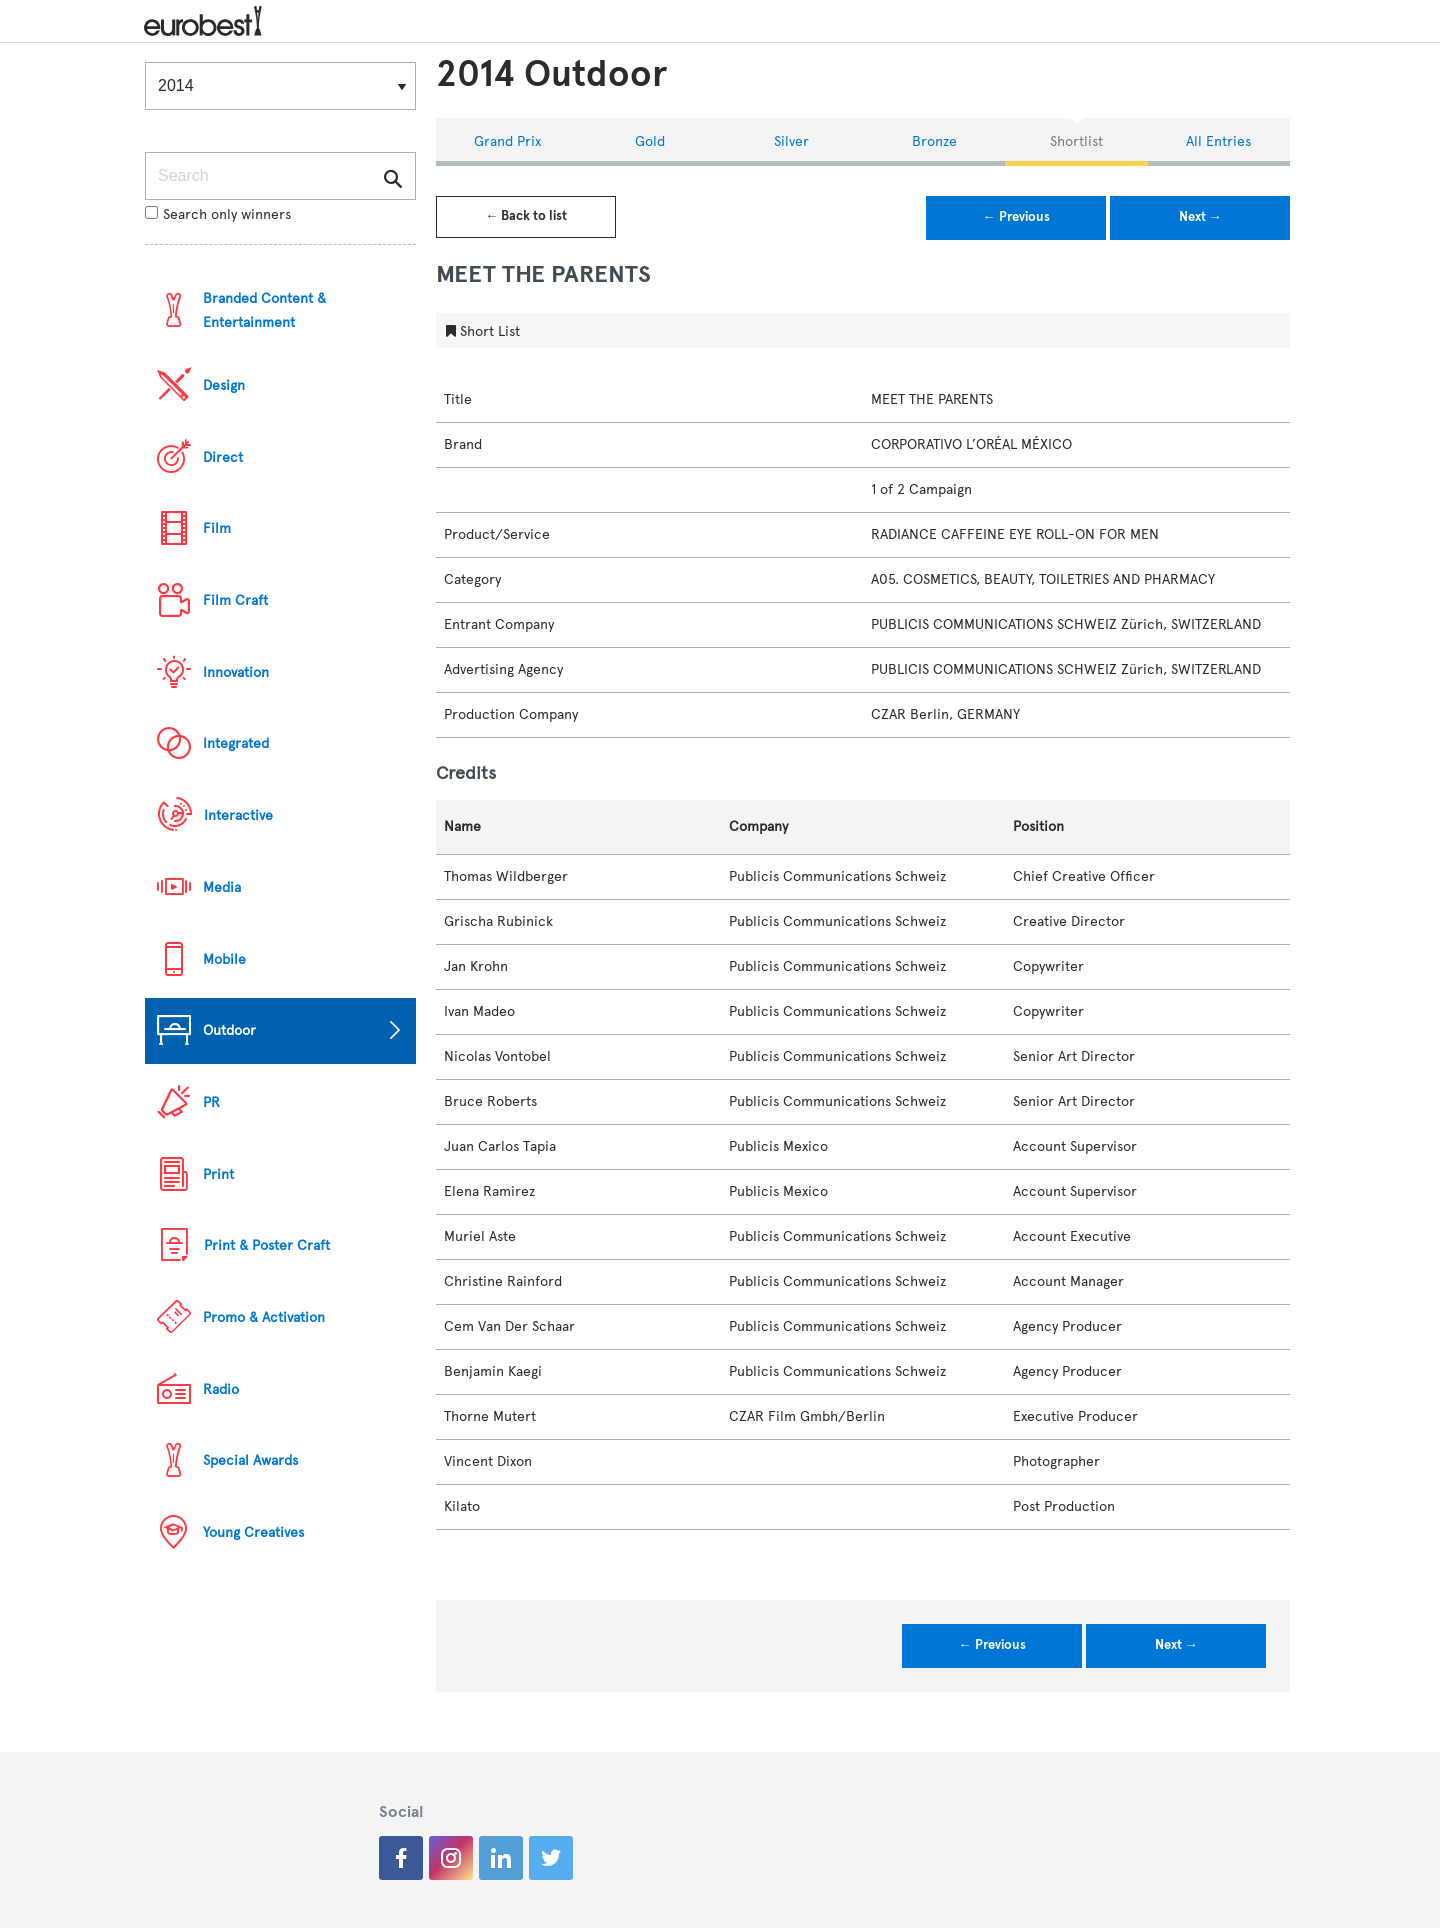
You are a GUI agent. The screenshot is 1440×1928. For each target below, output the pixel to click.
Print (218, 1174)
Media (222, 887)
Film (217, 528)
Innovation (236, 672)
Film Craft (235, 600)
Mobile (224, 959)
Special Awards (250, 1460)
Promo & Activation (264, 1317)
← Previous (1016, 217)
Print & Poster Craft (267, 1245)
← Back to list (526, 216)
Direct (223, 457)
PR (211, 1102)
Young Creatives (253, 1532)
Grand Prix (507, 141)
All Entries (1218, 141)
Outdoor (229, 1030)
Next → (1200, 217)
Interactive (238, 815)
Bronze (934, 141)
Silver (791, 141)
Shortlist (1076, 141)
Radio (221, 1389)
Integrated (236, 743)
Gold (650, 141)
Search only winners (218, 214)
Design (224, 385)
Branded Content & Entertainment (264, 310)
